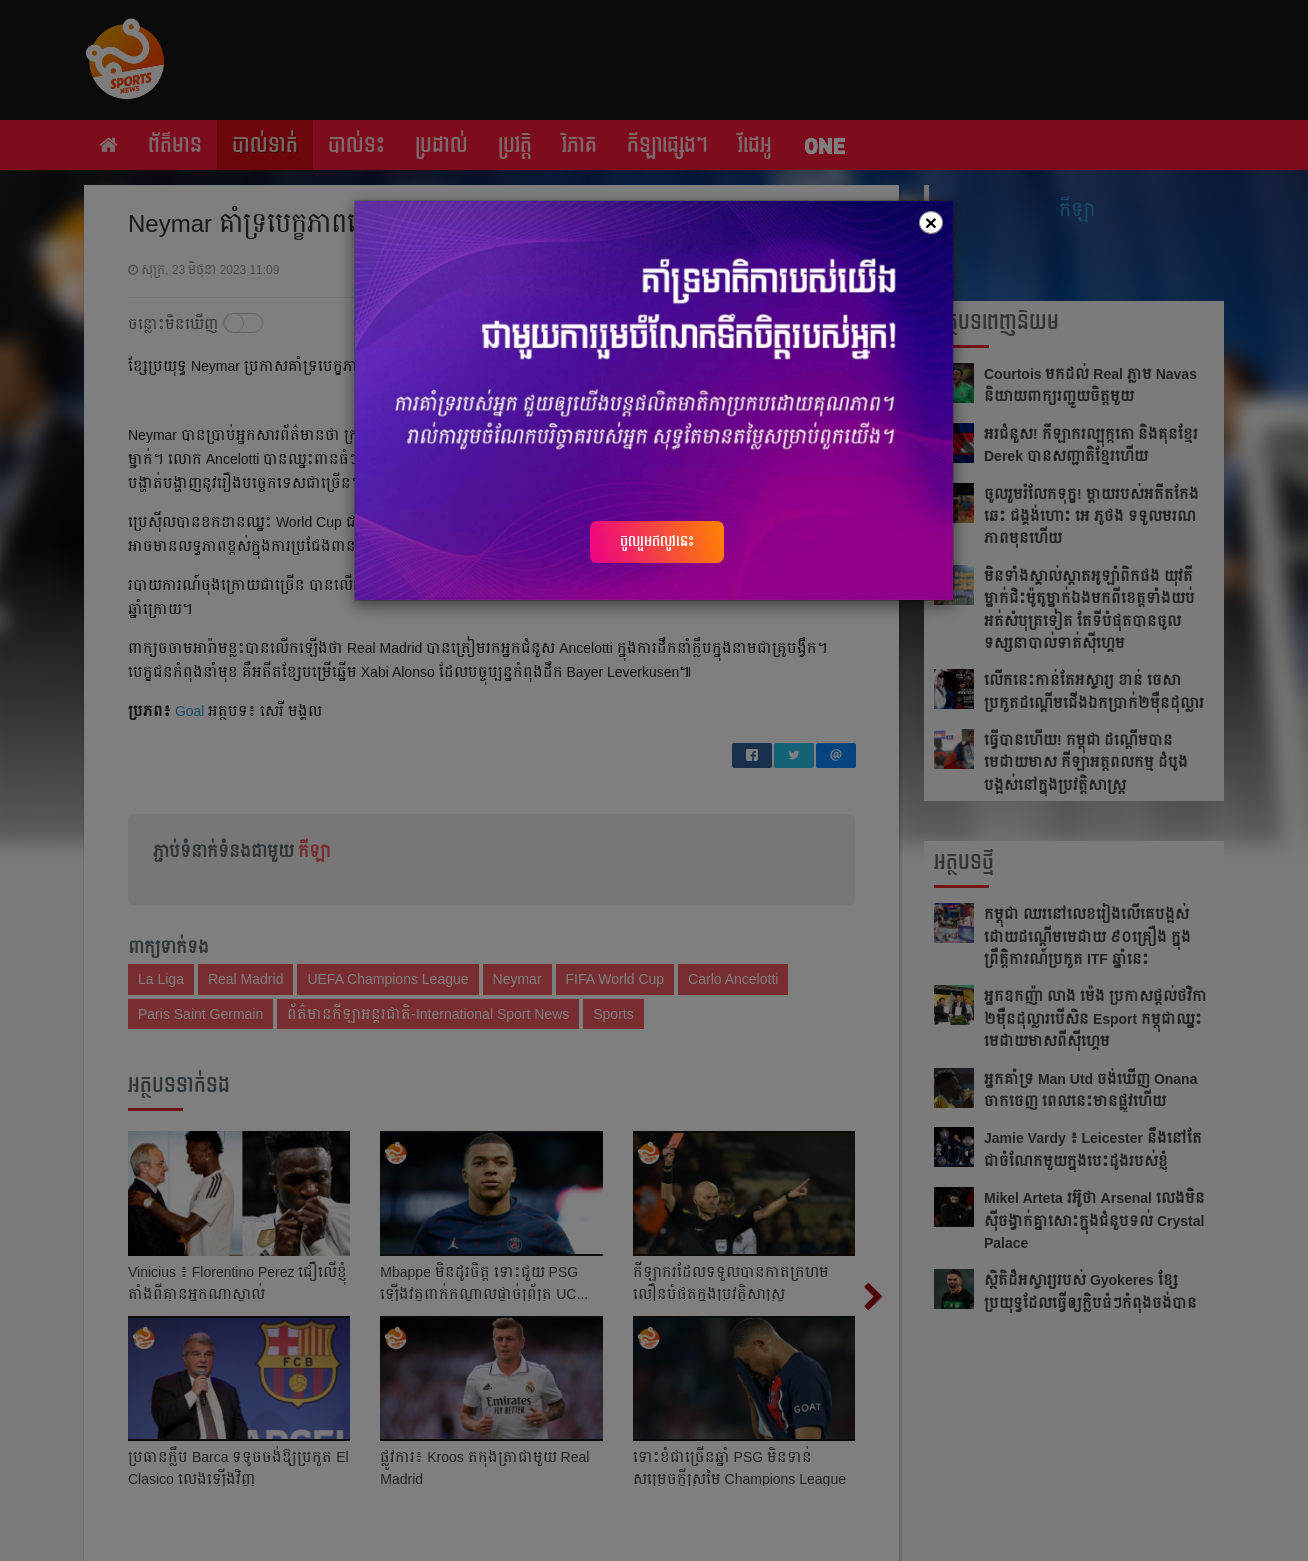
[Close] (931, 222)
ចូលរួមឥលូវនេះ (657, 541)
